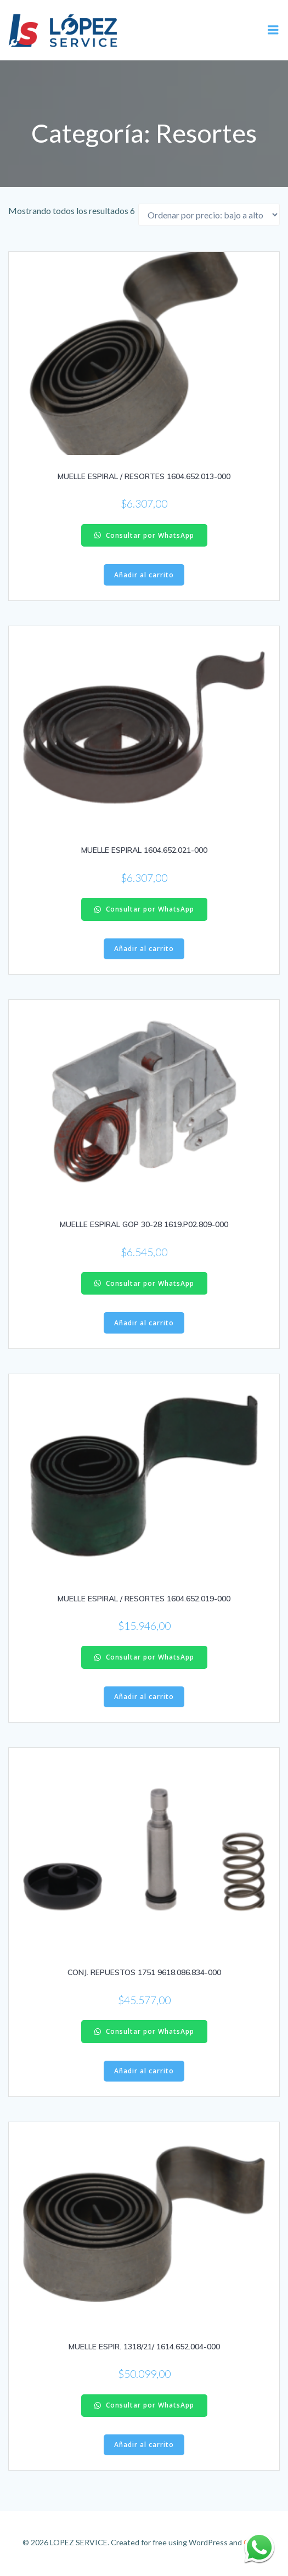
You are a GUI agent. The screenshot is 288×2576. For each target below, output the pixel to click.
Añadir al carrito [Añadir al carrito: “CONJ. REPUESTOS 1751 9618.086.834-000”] (144, 2071)
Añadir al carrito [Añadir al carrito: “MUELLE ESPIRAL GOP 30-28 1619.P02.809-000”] (144, 1323)
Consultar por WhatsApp (144, 535)
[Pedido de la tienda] (209, 215)
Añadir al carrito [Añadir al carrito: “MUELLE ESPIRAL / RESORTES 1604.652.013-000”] (144, 575)
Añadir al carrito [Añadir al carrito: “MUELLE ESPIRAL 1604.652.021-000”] (144, 948)
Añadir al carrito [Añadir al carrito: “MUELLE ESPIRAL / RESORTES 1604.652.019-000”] (144, 1696)
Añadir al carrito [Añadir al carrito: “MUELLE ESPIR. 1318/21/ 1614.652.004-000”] (144, 2444)
